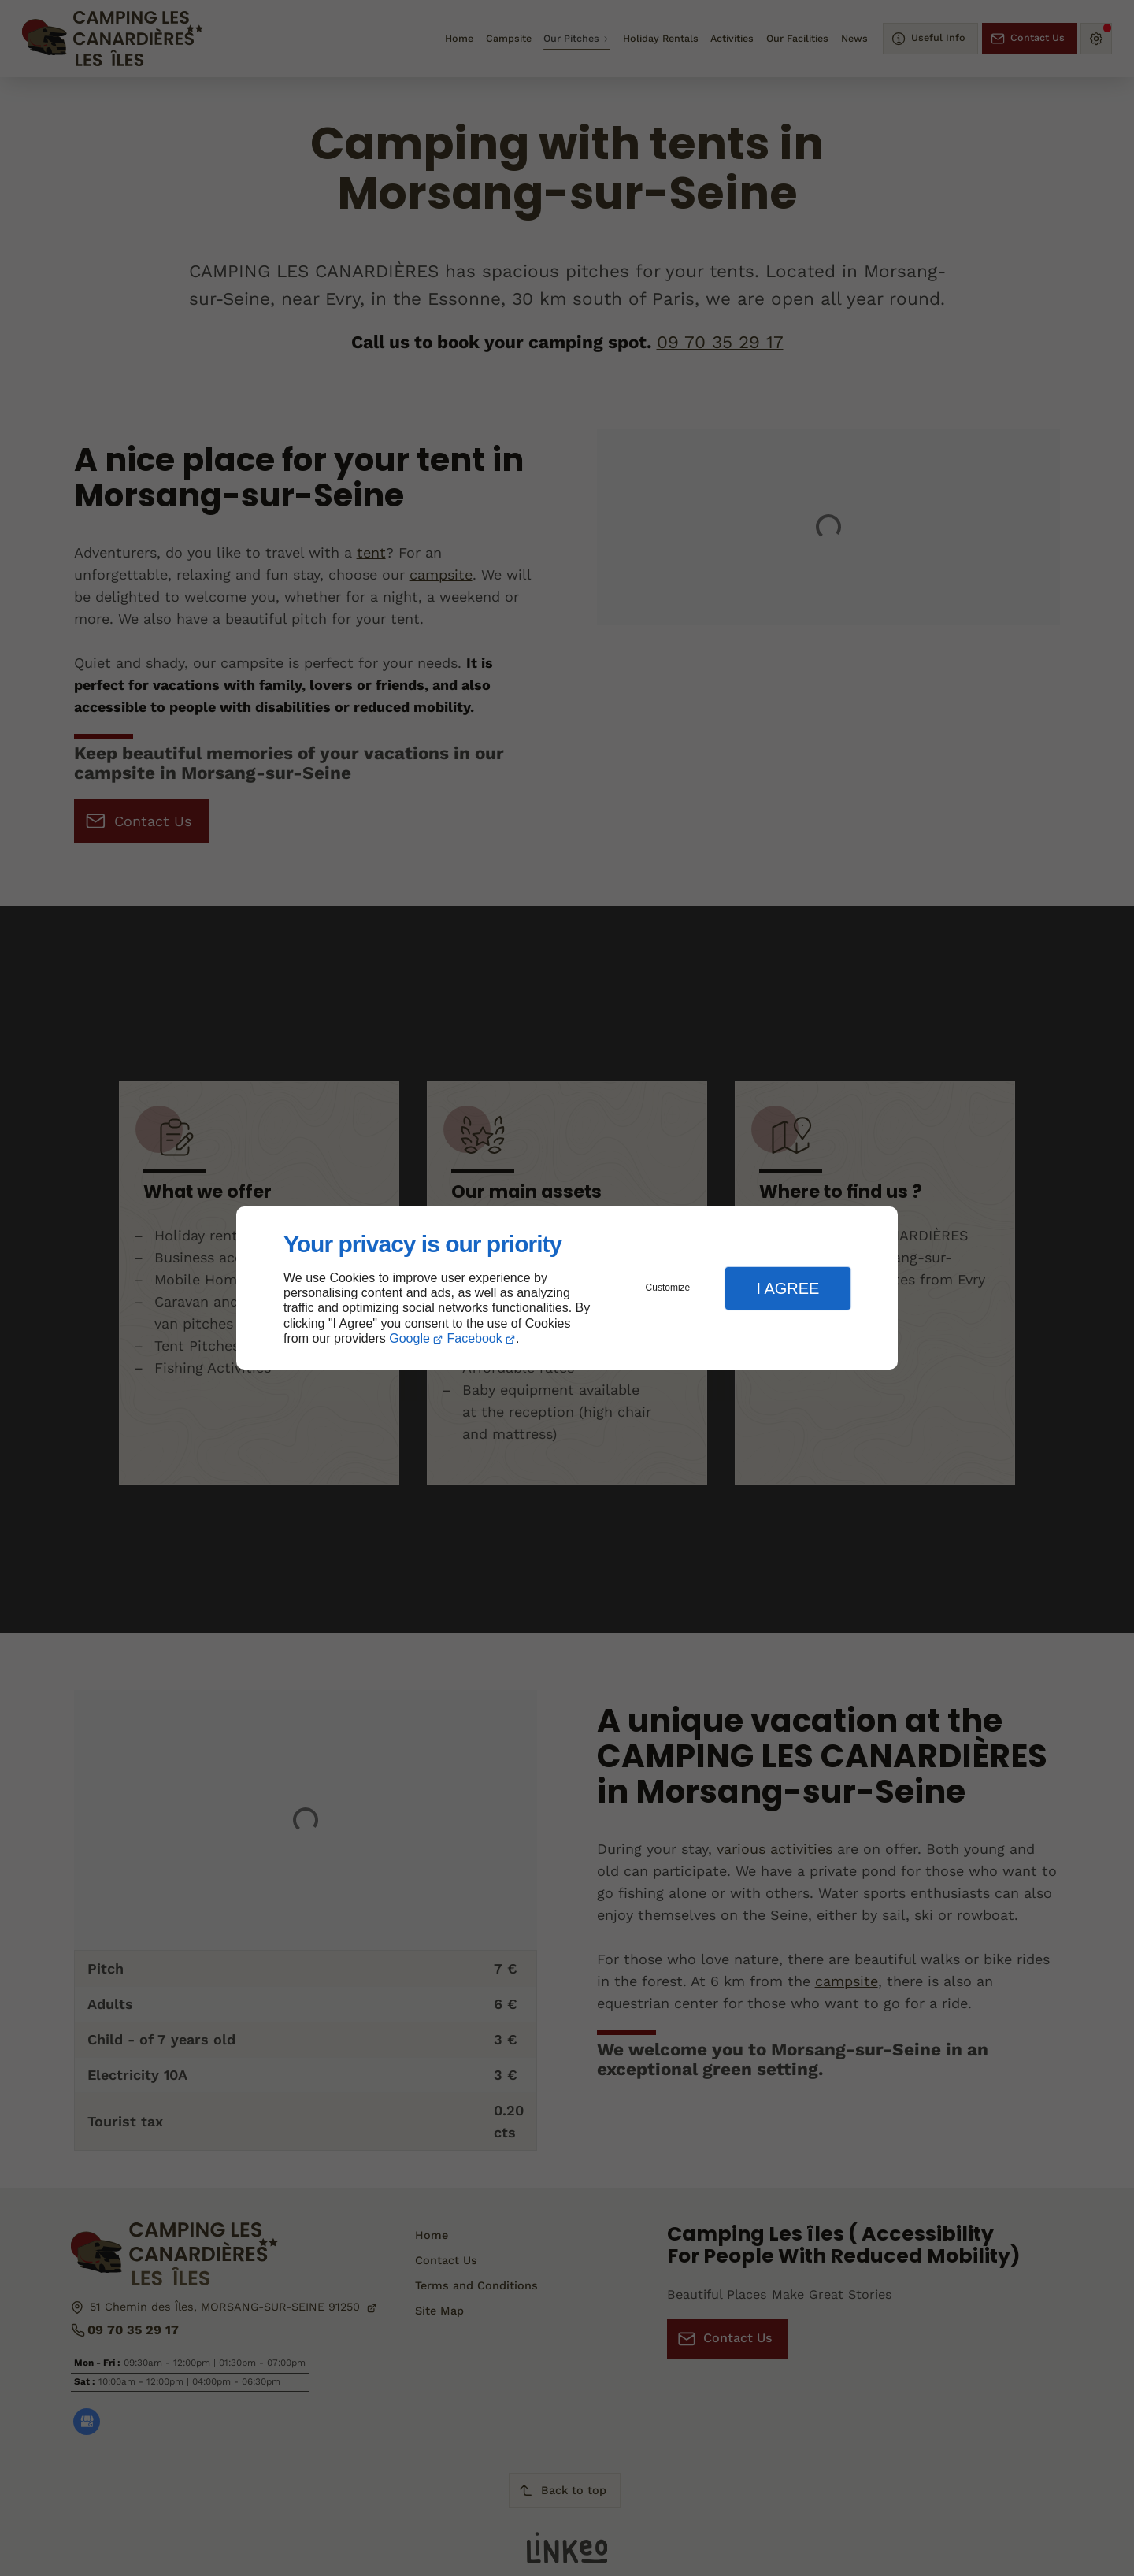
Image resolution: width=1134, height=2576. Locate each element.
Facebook (474, 1338)
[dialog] (567, 1288)
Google (409, 1338)
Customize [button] (668, 1287)
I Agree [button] (787, 1288)
